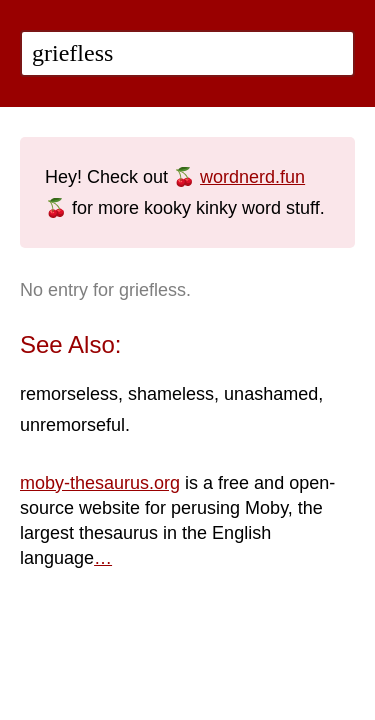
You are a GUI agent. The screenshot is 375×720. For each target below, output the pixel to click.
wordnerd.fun (252, 177)
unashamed (271, 394)
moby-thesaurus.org (100, 483)
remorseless (69, 394)
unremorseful (72, 425)
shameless (171, 394)
